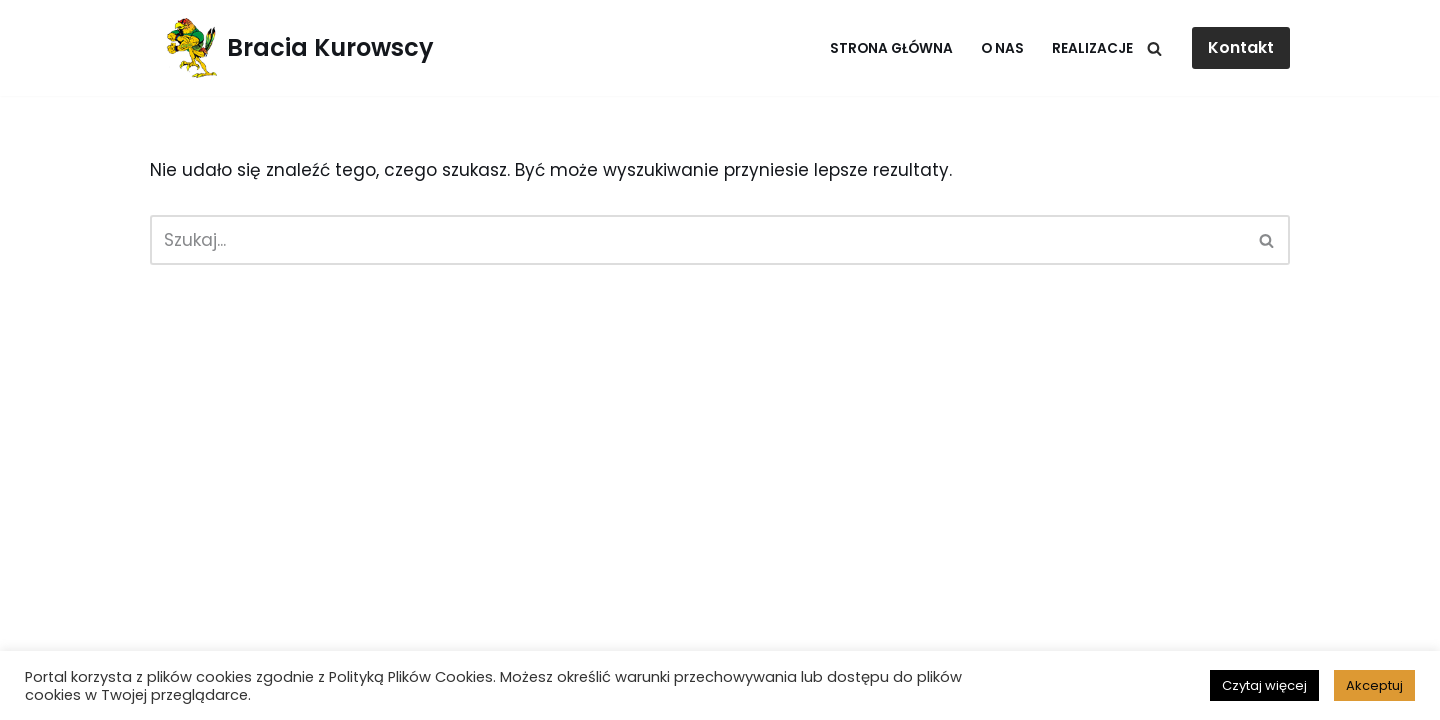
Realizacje (1092, 48)
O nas (1002, 48)
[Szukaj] (1154, 48)
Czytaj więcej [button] (1264, 685)
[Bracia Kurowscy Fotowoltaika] (292, 48)
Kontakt (1241, 47)
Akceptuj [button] (1374, 685)
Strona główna (891, 48)
